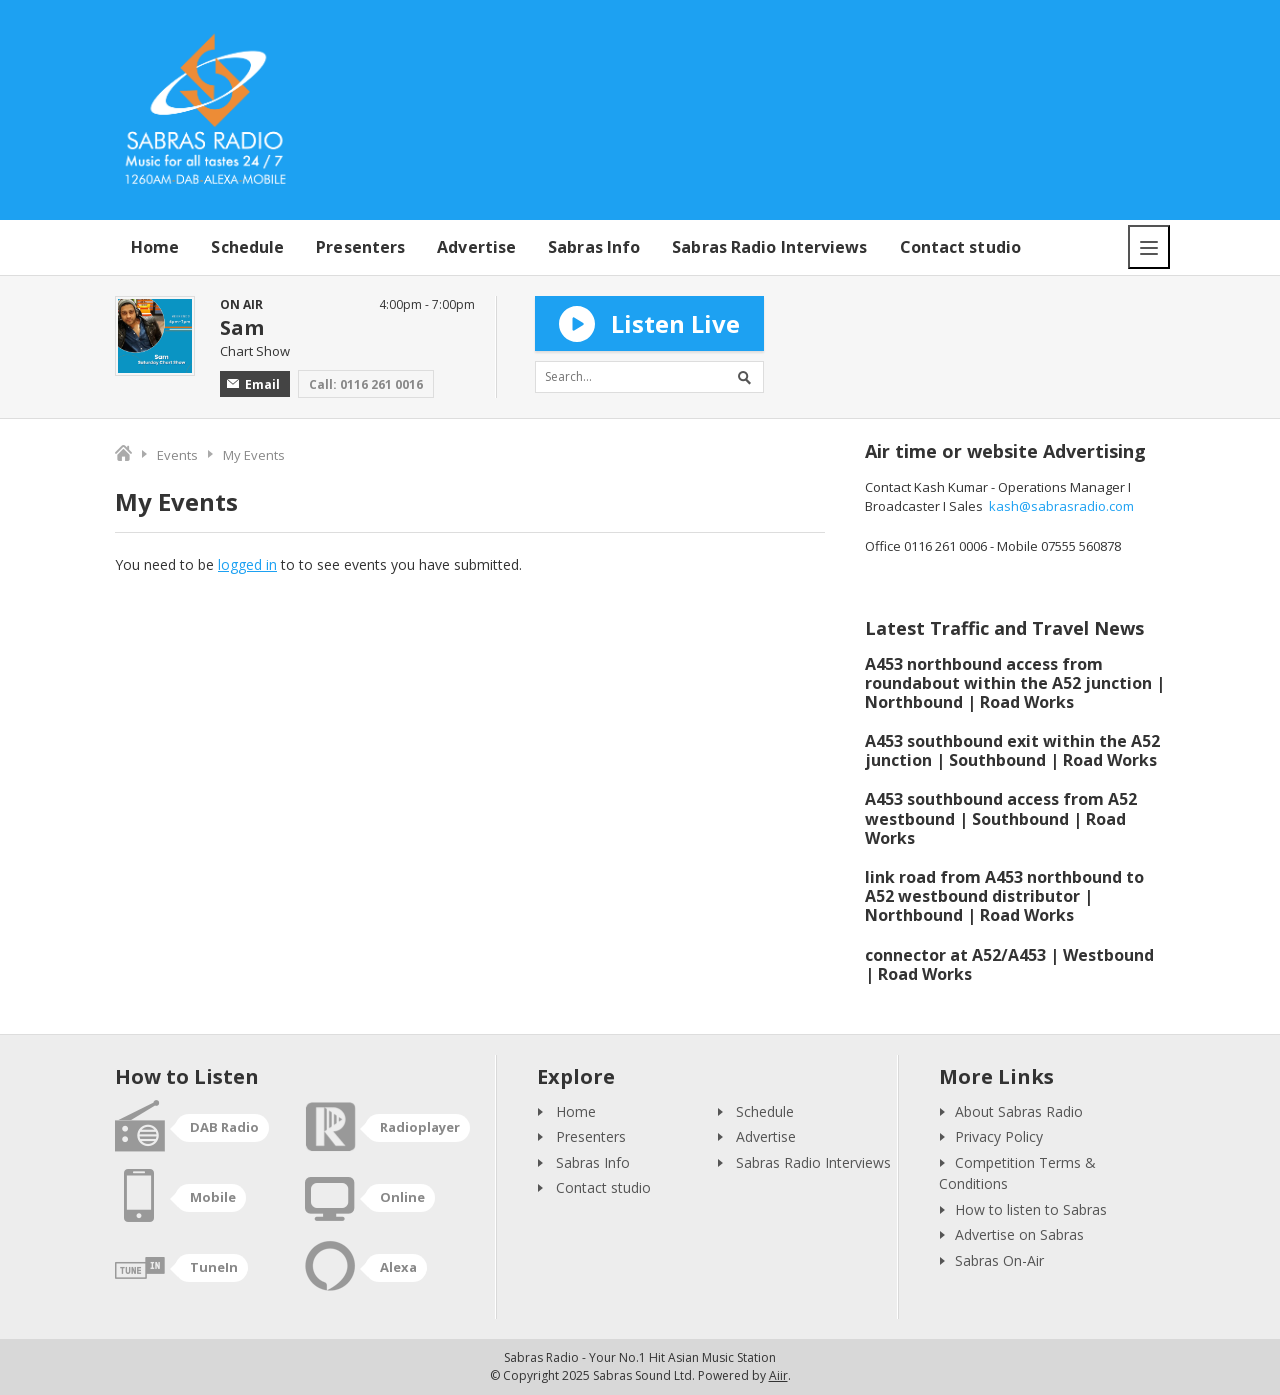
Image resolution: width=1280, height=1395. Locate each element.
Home (155, 247)
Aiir (778, 1375)
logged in (247, 564)
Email (253, 384)
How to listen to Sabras (1031, 1209)
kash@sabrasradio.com (1061, 506)
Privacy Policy (999, 1136)
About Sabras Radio (1019, 1111)
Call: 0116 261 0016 (366, 384)
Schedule (247, 247)
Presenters (360, 247)
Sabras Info (594, 247)
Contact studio (960, 247)
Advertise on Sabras (1019, 1234)
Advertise (476, 247)
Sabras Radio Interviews (769, 247)
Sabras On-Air (999, 1260)
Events (177, 455)
